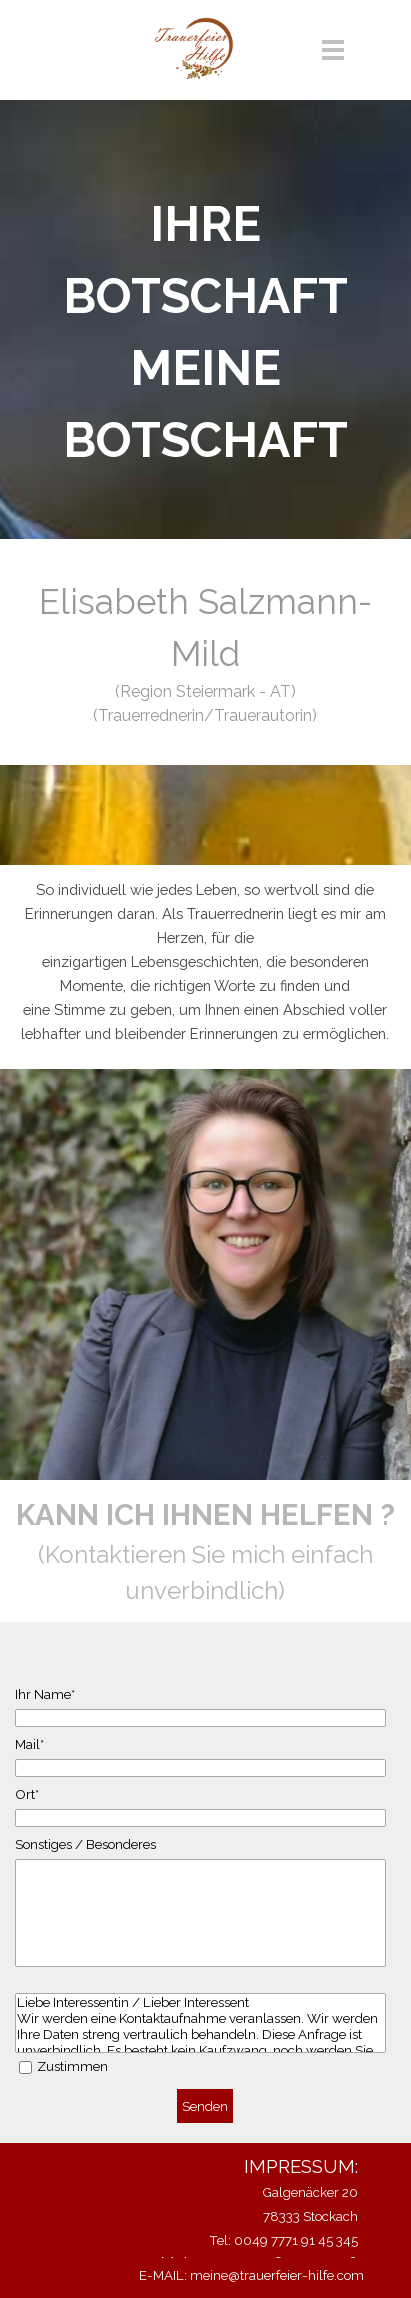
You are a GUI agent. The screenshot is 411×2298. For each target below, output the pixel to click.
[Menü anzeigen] (333, 49)
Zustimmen (72, 2066)
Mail (29, 1744)
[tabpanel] (205, 332)
